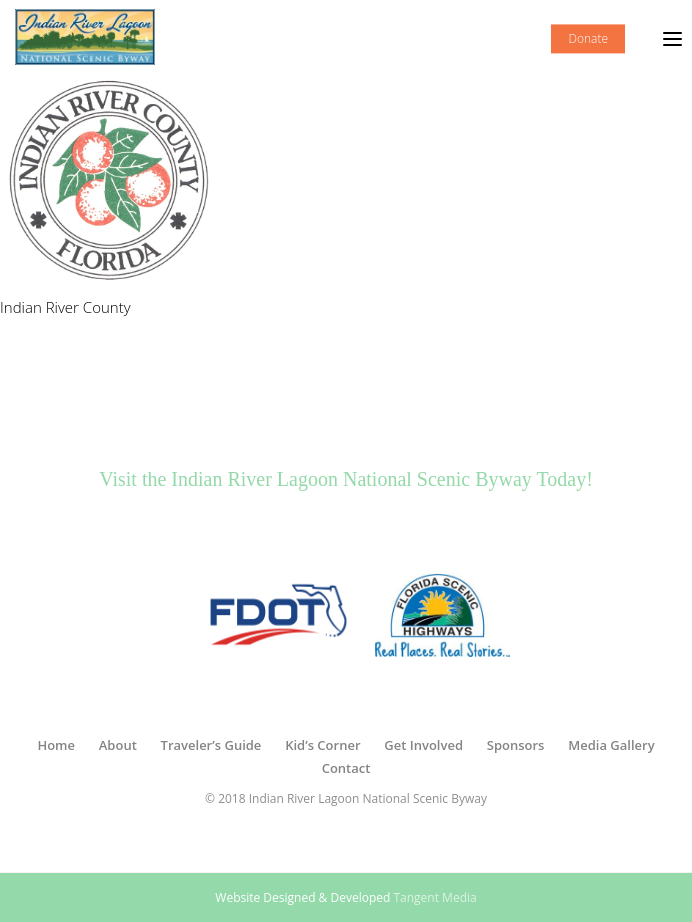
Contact (346, 768)
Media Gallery (611, 745)
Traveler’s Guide (211, 745)
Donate (588, 38)
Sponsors (516, 745)
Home (56, 745)
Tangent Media (434, 897)
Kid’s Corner (322, 745)
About (118, 745)
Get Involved (423, 745)
